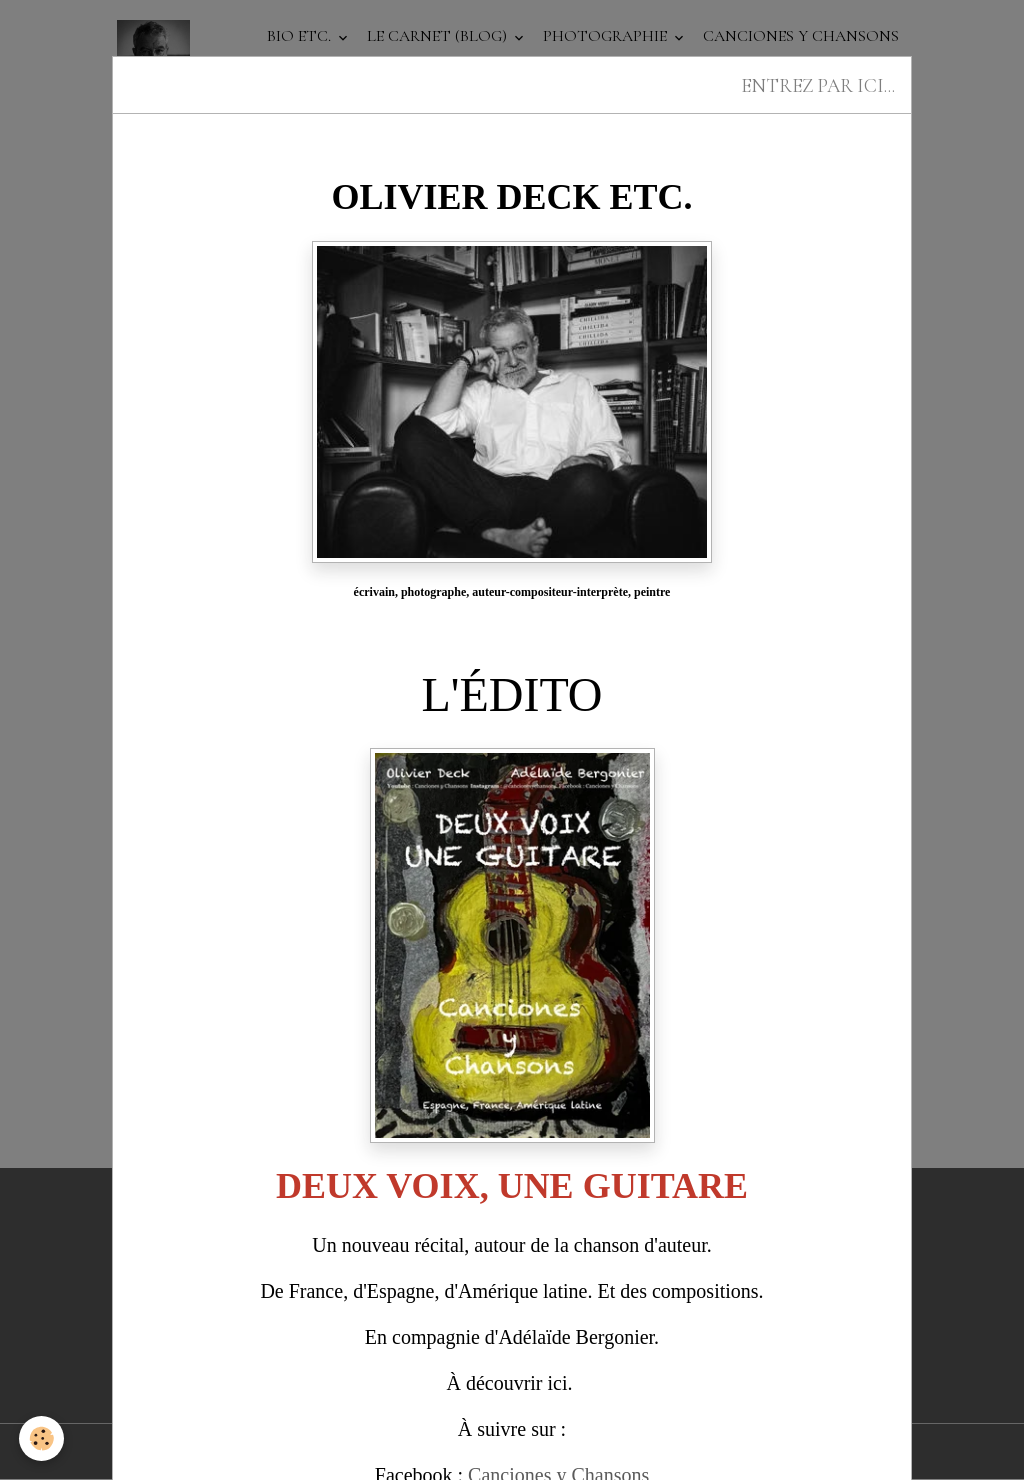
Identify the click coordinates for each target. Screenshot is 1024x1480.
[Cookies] (42, 1438)
